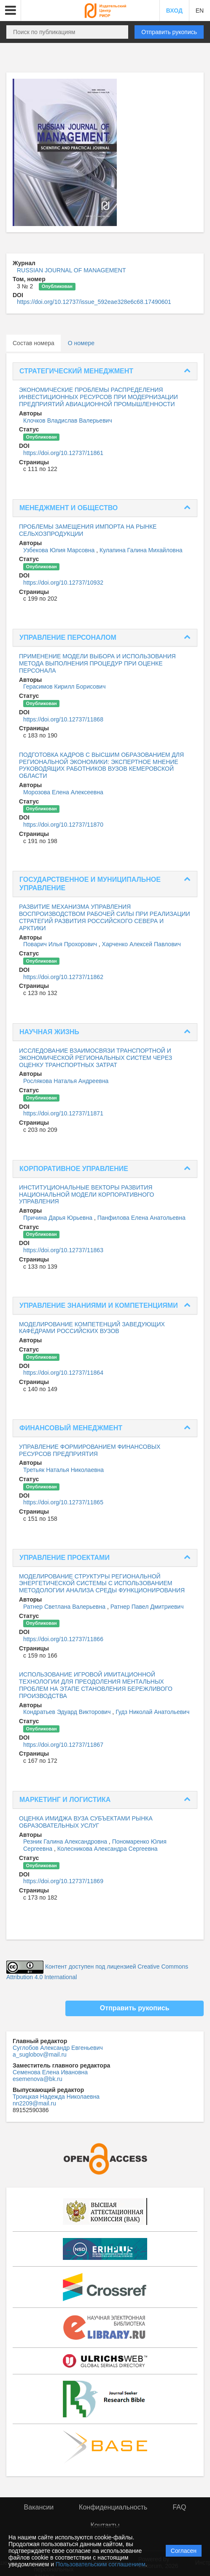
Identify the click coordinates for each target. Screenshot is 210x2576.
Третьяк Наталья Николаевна (63, 1469)
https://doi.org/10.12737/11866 (63, 1639)
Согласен (184, 2550)
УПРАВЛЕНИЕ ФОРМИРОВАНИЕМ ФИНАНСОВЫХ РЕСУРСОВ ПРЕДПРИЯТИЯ (89, 1450)
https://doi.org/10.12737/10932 (63, 582)
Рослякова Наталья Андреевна (65, 1081)
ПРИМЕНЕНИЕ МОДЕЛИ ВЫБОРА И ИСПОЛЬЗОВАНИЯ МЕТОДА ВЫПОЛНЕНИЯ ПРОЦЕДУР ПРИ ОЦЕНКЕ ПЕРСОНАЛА (97, 663)
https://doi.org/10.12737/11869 (63, 1881)
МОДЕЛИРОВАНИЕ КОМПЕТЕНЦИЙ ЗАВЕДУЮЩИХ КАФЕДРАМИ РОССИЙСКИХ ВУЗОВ (92, 1328)
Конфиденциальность (113, 2507)
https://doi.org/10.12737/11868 (63, 719)
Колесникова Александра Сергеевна (107, 1848)
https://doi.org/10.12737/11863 (63, 1250)
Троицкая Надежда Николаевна (56, 2096)
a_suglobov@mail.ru (40, 2054)
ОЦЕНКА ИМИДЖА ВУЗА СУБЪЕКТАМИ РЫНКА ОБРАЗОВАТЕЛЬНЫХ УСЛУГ (86, 1822)
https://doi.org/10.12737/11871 (63, 1113)
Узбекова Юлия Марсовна (59, 550)
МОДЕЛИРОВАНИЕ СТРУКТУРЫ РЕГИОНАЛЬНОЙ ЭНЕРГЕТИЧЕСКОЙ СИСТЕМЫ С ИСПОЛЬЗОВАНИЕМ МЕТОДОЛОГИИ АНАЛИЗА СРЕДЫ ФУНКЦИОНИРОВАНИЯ (102, 1583)
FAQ (179, 2507)
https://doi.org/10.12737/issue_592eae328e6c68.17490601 (94, 301)
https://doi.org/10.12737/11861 (63, 453)
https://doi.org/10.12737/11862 (63, 977)
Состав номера (33, 343)
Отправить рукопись (169, 32)
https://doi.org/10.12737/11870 (63, 824)
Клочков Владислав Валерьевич (67, 420)
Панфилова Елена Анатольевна (141, 1217)
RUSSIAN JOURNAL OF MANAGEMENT (71, 270)
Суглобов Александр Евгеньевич (58, 2047)
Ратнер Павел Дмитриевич (147, 1606)
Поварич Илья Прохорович (61, 944)
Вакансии (39, 2507)
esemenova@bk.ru (37, 2079)
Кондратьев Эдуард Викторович (67, 1711)
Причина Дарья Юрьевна (58, 1217)
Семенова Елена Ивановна (50, 2072)
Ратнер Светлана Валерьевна (65, 1606)
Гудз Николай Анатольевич (152, 1711)
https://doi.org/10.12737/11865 (63, 1502)
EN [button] (200, 10)
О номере (81, 343)
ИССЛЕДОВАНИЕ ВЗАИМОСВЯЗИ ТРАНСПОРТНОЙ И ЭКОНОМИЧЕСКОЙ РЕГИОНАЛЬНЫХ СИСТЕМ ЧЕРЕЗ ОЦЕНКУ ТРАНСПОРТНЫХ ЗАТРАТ (95, 1057)
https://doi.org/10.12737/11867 (63, 1744)
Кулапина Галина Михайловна (141, 550)
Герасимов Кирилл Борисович (64, 686)
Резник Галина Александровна (66, 1841)
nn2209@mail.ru (34, 2103)
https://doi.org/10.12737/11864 (63, 1372)
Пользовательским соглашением (100, 2564)
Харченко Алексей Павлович (141, 944)
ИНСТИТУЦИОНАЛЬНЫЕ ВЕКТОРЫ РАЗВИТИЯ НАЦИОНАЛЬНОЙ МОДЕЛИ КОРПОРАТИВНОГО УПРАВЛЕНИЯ (86, 1194)
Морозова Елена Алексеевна (63, 792)
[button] (10, 10)
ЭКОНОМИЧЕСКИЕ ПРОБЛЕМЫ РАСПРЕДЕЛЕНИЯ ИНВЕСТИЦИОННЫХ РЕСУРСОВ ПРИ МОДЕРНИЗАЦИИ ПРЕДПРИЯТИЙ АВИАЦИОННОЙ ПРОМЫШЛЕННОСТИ (98, 396)
